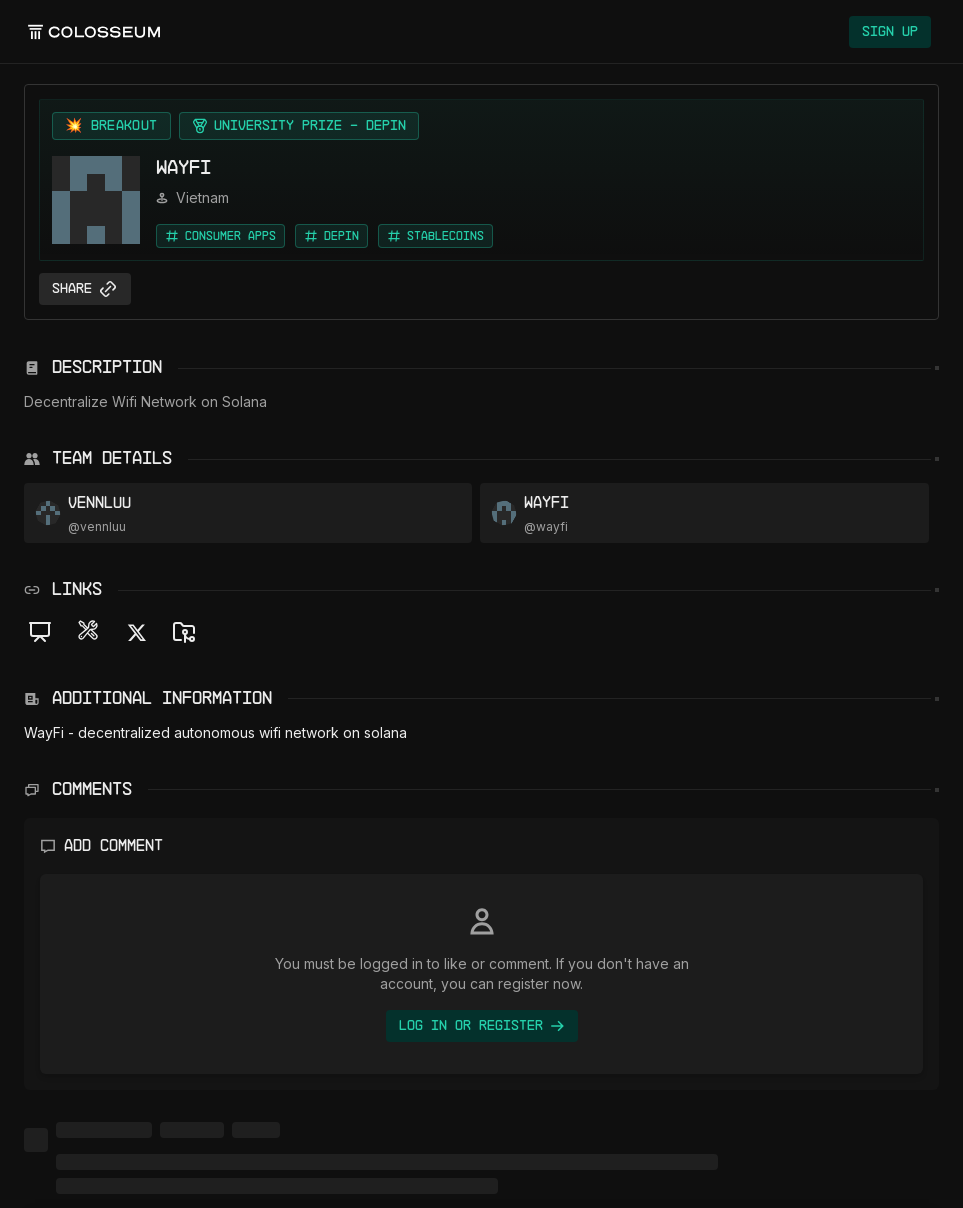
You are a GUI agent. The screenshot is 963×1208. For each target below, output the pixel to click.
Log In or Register (482, 1026)
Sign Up (890, 32)
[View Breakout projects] (111, 126)
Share (85, 289)
